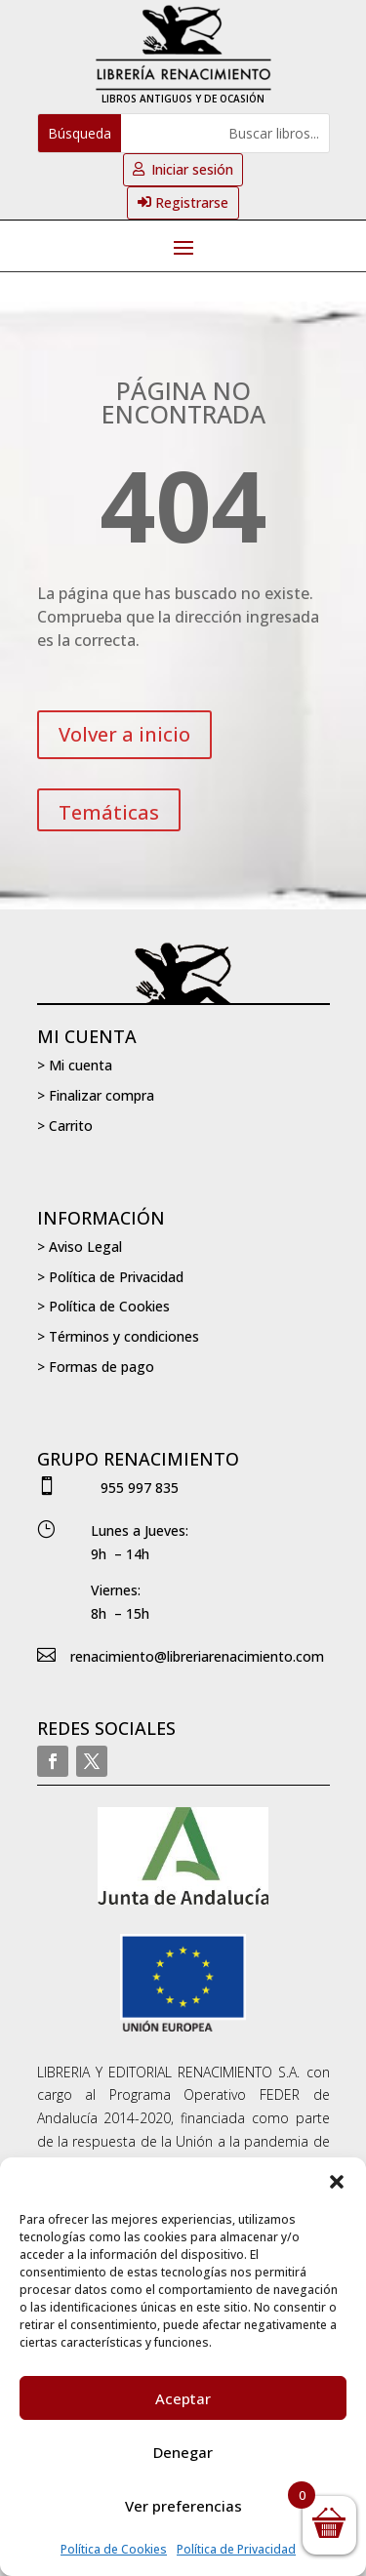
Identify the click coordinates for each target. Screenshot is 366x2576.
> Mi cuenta (74, 1065)
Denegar (183, 2452)
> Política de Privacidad (110, 1277)
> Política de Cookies (103, 1306)
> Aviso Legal (79, 1246)
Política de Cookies (114, 2549)
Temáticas (109, 812)
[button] (336, 2182)
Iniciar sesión (192, 169)
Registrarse (191, 202)
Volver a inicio (124, 734)
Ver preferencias (183, 2506)
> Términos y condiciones (118, 1336)
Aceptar (183, 2398)
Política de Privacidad (236, 2549)
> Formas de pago (95, 1366)
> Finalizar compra (95, 1095)
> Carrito (65, 1125)
